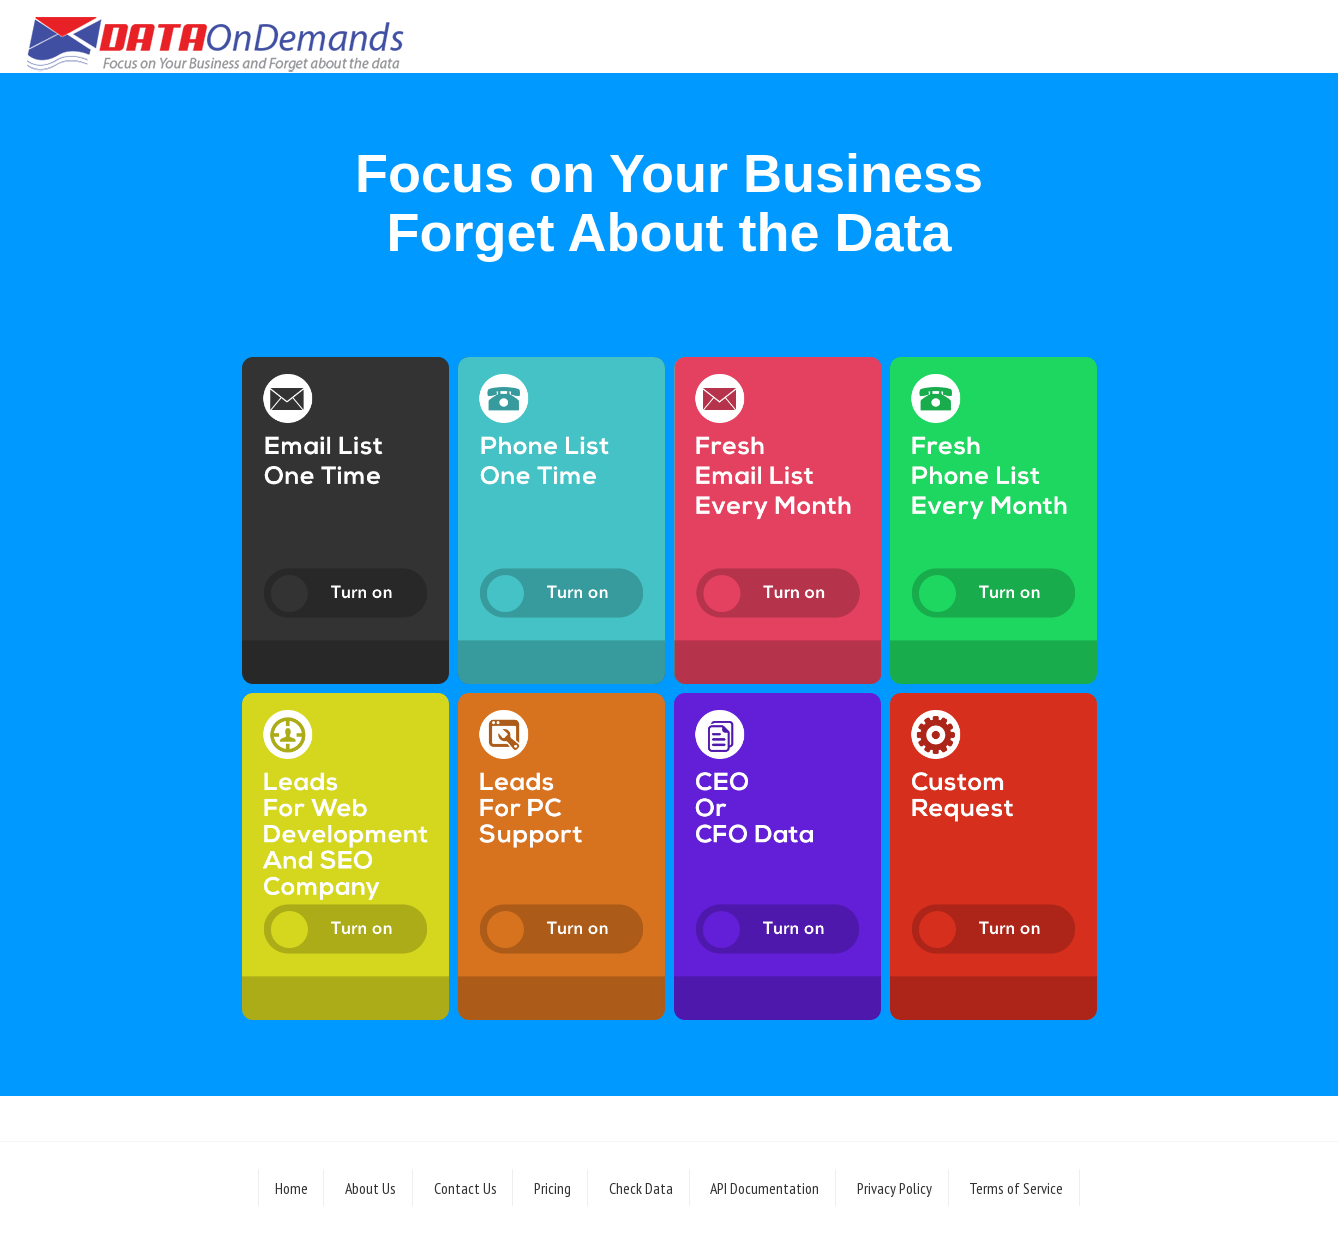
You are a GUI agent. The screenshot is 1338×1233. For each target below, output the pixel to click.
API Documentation (764, 1188)
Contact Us (465, 1188)
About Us (370, 1188)
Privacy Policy (894, 1188)
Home (291, 1188)
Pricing (552, 1188)
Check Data (641, 1188)
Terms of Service (1016, 1188)
